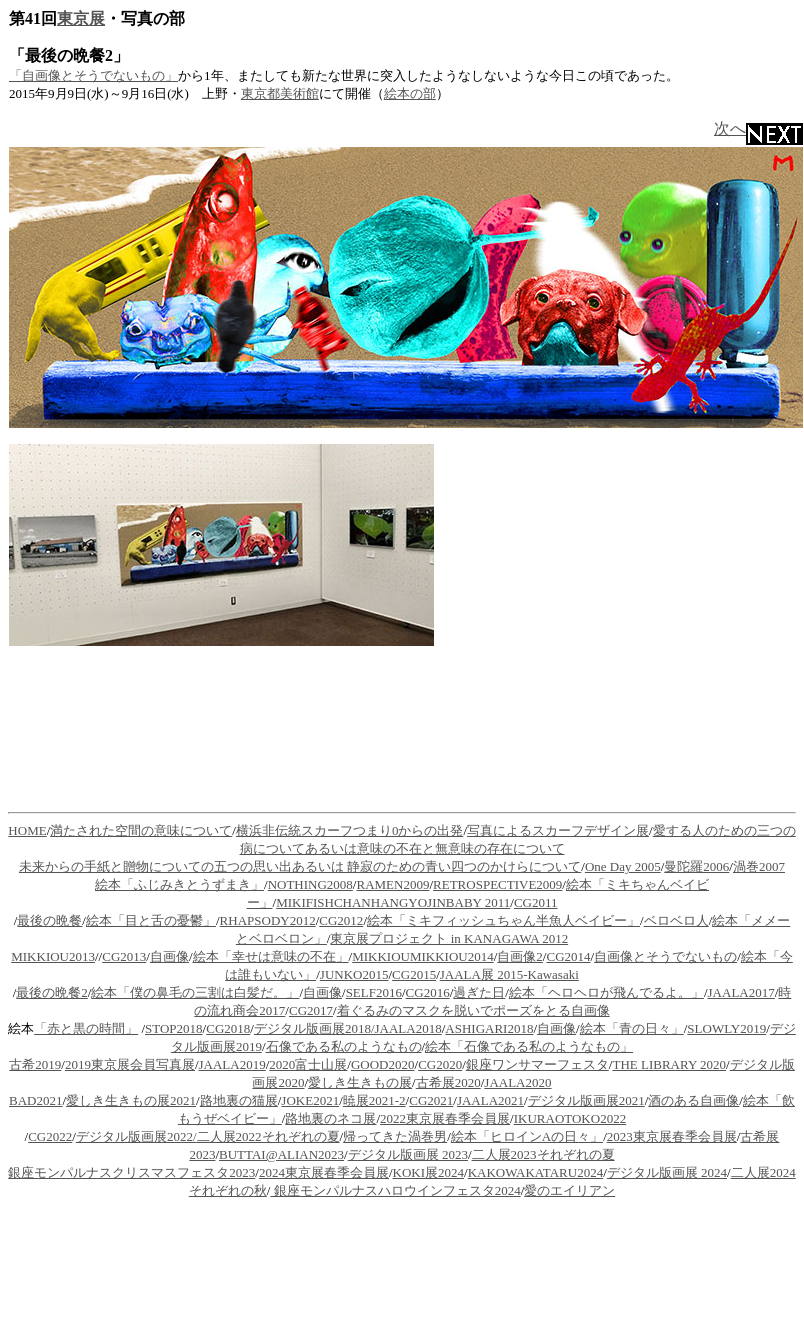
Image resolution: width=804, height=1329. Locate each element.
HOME (27, 830)
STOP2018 (174, 1028)
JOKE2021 (310, 1100)
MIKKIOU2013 (53, 956)
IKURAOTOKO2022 (570, 1118)
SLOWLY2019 (726, 1028)
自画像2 (520, 956)
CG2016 (428, 992)
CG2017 (311, 1010)
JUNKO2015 (354, 974)
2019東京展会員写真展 (130, 1064)
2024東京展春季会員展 (324, 1172)
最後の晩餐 (49, 920)
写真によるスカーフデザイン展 (558, 830)
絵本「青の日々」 (632, 1028)
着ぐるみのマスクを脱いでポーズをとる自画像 (473, 1010)
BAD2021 (35, 1100)
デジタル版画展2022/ (136, 1136)
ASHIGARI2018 (489, 1028)
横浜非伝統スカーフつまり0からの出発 (350, 830)
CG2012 (341, 920)
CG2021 (431, 1100)
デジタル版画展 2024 (667, 1172)
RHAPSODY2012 (268, 920)
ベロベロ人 (676, 920)
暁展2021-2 (374, 1100)
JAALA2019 (232, 1064)
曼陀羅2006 (696, 866)
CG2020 (440, 1064)
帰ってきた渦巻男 (395, 1136)
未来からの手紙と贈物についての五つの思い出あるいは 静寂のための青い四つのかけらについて (300, 866)
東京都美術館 (280, 93)
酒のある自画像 (693, 1100)
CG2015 (414, 974)
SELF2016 (374, 992)
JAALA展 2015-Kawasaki (509, 974)
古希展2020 (448, 1082)
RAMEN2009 (392, 884)
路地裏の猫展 (239, 1100)
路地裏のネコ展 (330, 1118)
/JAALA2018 (406, 1028)
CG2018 (228, 1028)
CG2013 (124, 956)
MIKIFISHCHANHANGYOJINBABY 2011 (393, 902)
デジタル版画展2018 (312, 1028)
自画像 (169, 956)
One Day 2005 (623, 866)
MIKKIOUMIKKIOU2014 (423, 956)
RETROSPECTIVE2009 (497, 884)
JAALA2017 (741, 992)
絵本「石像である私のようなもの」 (529, 1046)
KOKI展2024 (429, 1172)
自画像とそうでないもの (665, 956)
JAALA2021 (490, 1100)
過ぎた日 (479, 992)
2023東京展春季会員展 (672, 1136)
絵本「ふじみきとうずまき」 (179, 884)
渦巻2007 (759, 866)
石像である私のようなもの (344, 1046)
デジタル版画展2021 (586, 1100)
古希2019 (35, 1064)
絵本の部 (410, 93)
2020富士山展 (308, 1064)
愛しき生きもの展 (360, 1082)
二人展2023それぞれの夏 (543, 1154)
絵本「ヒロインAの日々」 (527, 1136)
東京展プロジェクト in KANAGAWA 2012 (449, 938)
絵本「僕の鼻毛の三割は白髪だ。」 (195, 992)
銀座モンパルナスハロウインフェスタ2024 (395, 1190)
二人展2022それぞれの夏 (268, 1136)
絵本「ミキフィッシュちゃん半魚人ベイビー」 (503, 920)
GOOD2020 (383, 1064)
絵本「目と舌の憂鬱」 (151, 920)
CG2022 (50, 1136)
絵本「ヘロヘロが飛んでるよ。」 (606, 992)
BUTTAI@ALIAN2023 (281, 1154)
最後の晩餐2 (52, 992)
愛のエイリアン (569, 1190)
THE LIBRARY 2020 (669, 1064)
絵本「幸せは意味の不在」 (271, 956)
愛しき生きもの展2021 (131, 1100)
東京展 (81, 18)
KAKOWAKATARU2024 (535, 1172)
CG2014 (568, 956)
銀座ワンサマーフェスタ (537, 1064)
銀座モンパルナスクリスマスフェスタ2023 (131, 1172)
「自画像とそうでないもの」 (93, 75)
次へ (758, 128)
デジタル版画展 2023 (408, 1154)
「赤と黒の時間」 (86, 1028)
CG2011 (536, 902)
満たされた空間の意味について (141, 830)
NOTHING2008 (310, 884)
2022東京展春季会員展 (445, 1118)
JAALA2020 (517, 1082)
